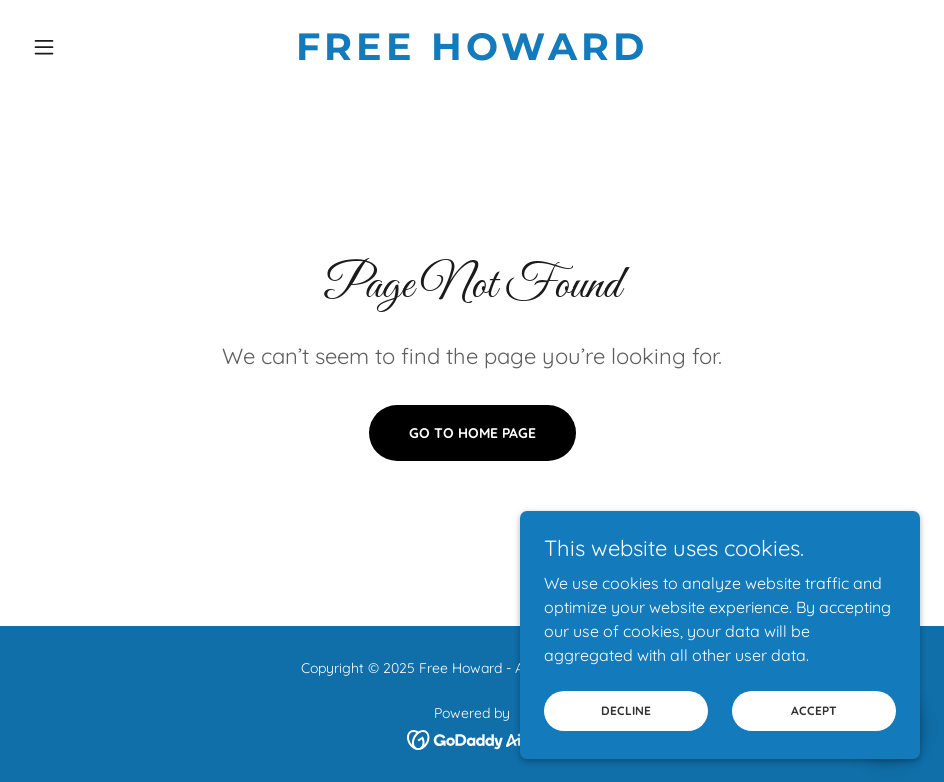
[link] (471, 54)
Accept (814, 710)
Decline (626, 710)
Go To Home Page (472, 433)
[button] (91, 47)
